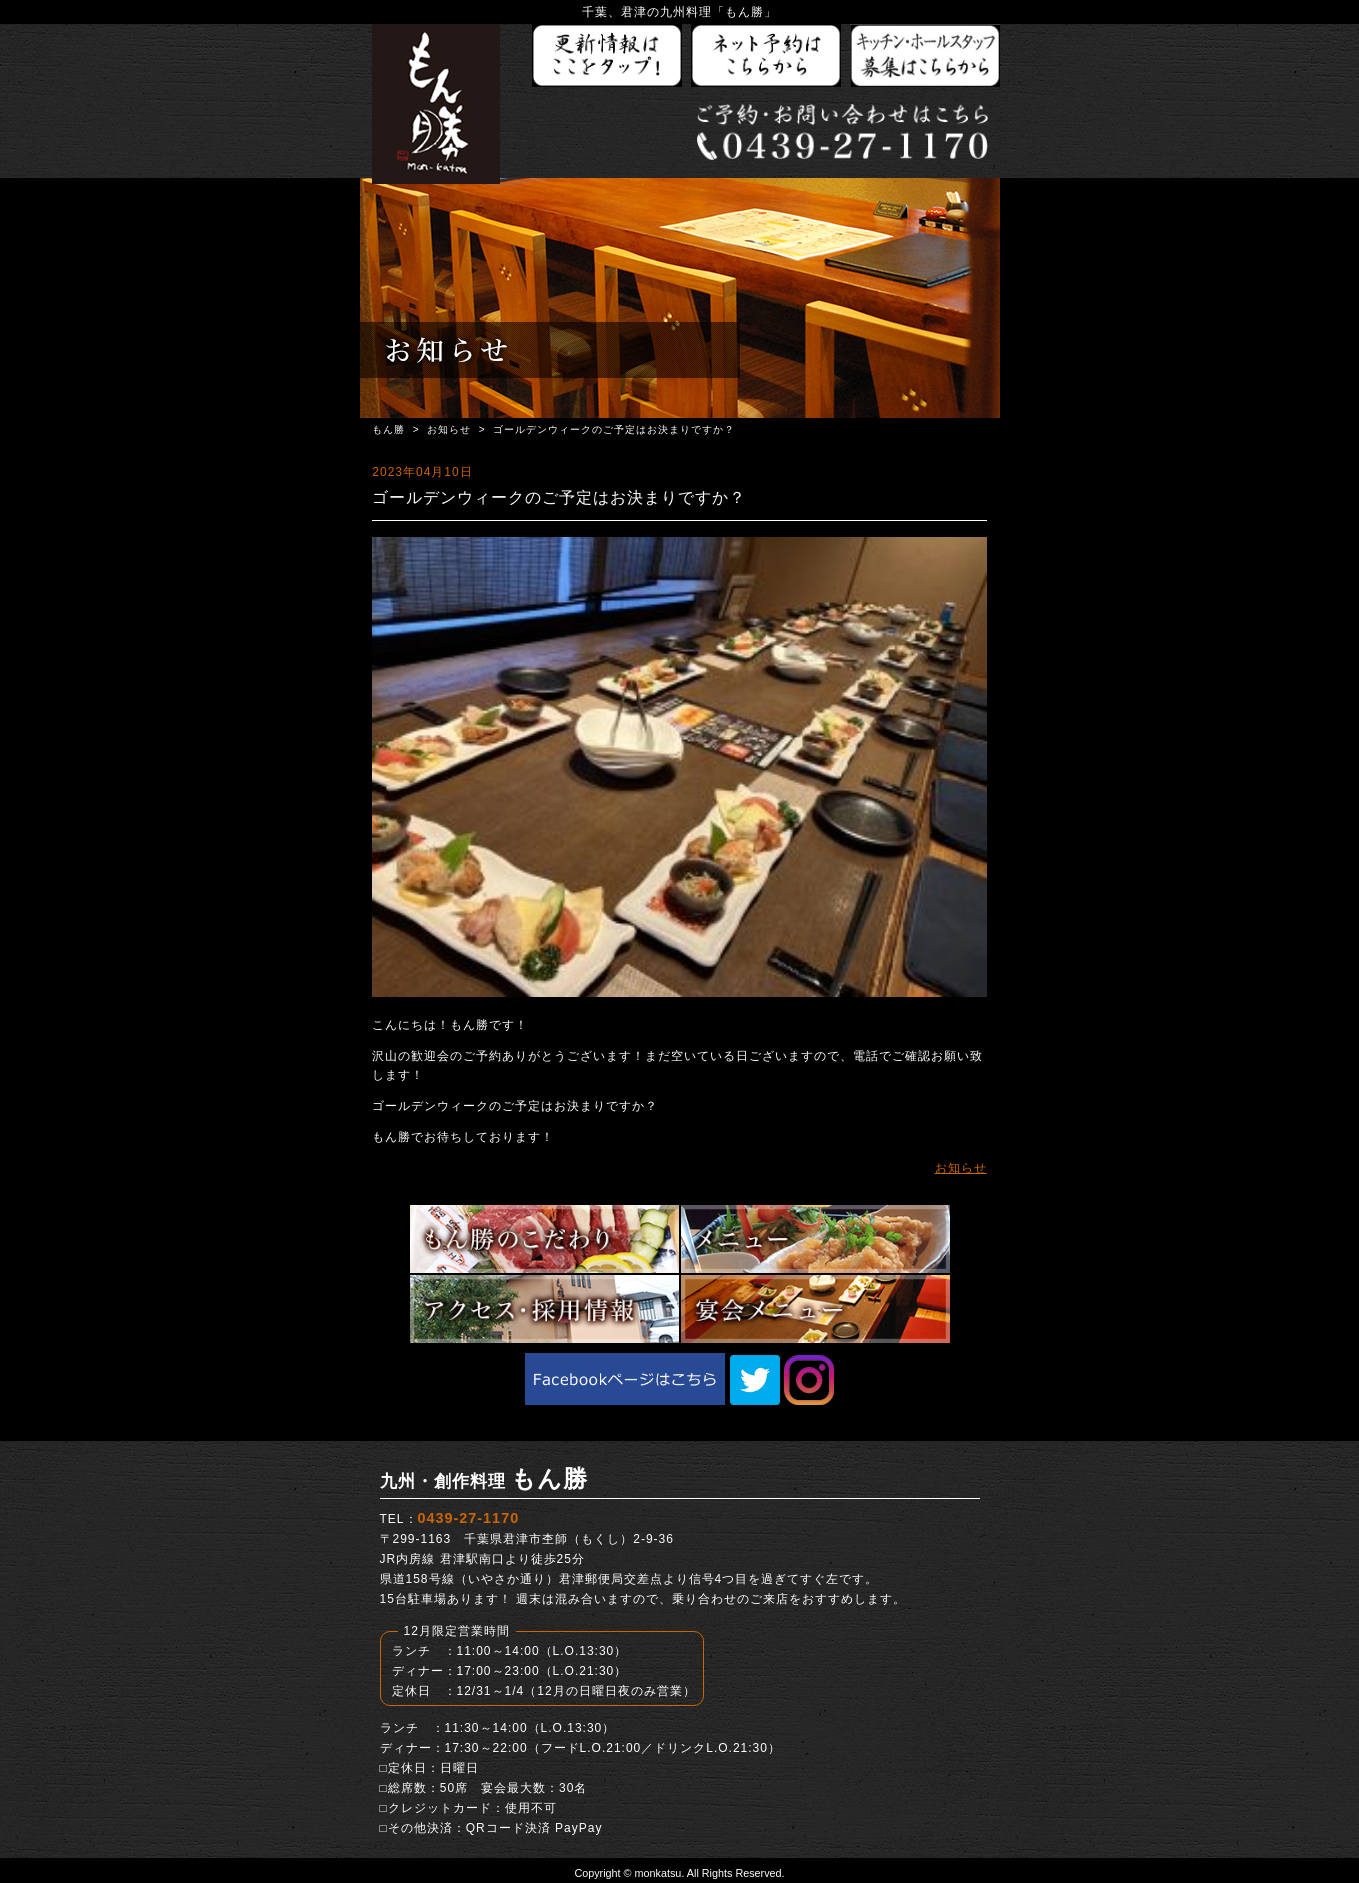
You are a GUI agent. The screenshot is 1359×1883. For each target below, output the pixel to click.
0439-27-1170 (469, 1518)
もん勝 (388, 429)
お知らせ (449, 429)
